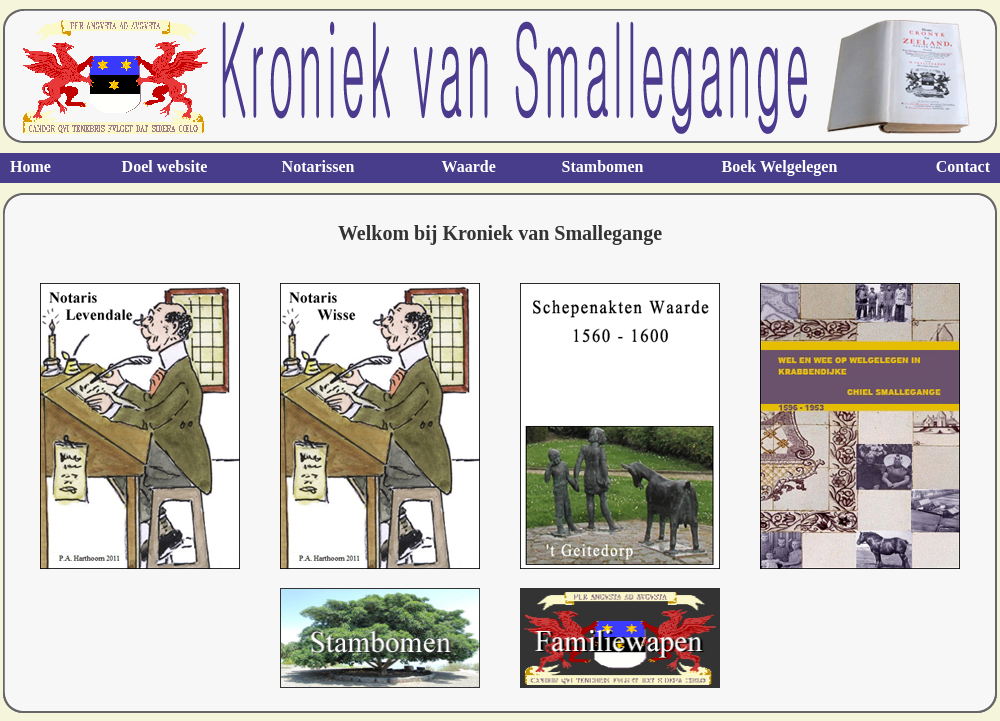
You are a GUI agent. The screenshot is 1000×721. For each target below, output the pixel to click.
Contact (963, 166)
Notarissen (318, 166)
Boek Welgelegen (780, 166)
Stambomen (603, 166)
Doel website (165, 166)
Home (30, 166)
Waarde (469, 166)
